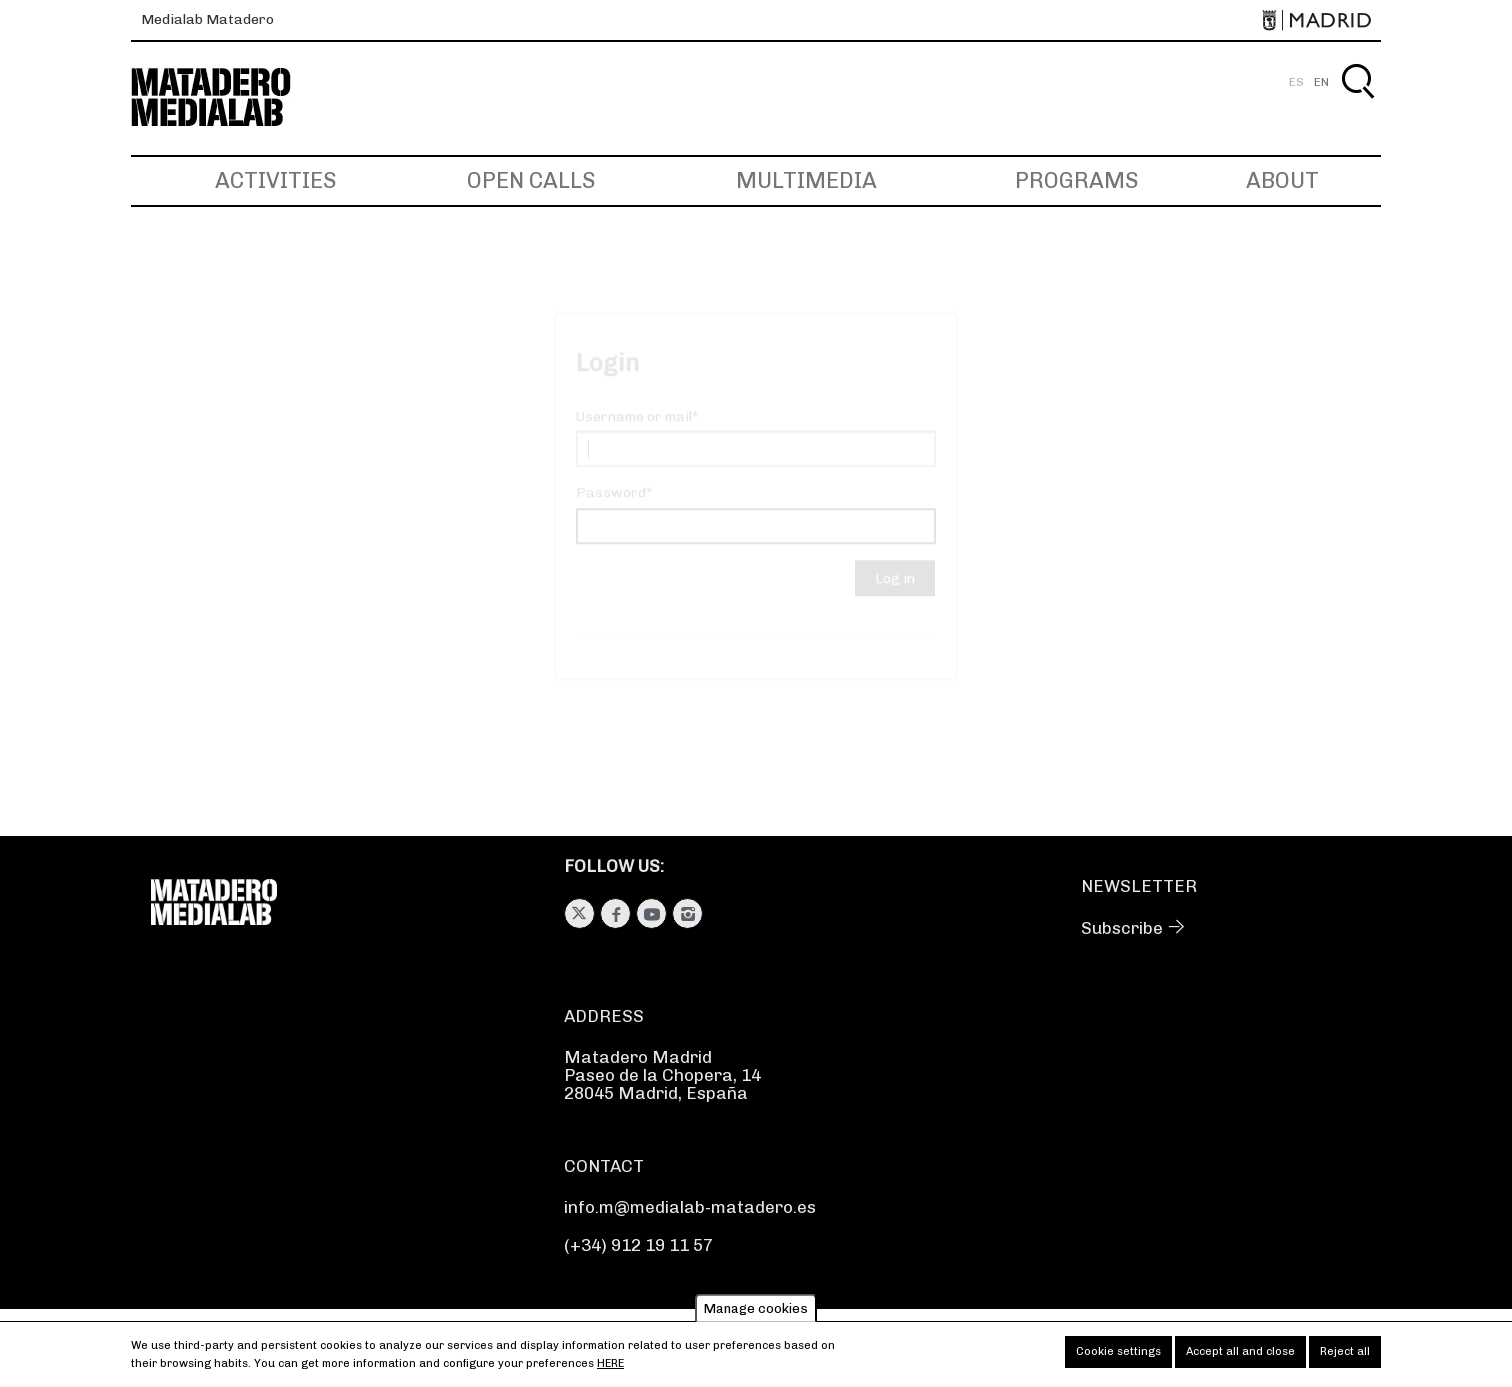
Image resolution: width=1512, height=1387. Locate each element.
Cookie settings (1118, 1357)
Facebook (615, 913)
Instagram (687, 913)
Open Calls (531, 180)
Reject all (1345, 1357)
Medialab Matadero (207, 19)
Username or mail (634, 434)
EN (1321, 82)
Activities (275, 180)
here (610, 1369)
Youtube (651, 913)
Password (611, 510)
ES (1296, 82)
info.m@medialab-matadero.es (690, 1207)
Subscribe (1122, 928)
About (1282, 180)
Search (1357, 104)
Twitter (579, 913)
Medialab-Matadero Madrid (229, 97)
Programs (1076, 180)
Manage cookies (756, 1313)
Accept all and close (1240, 1357)
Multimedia (806, 180)
